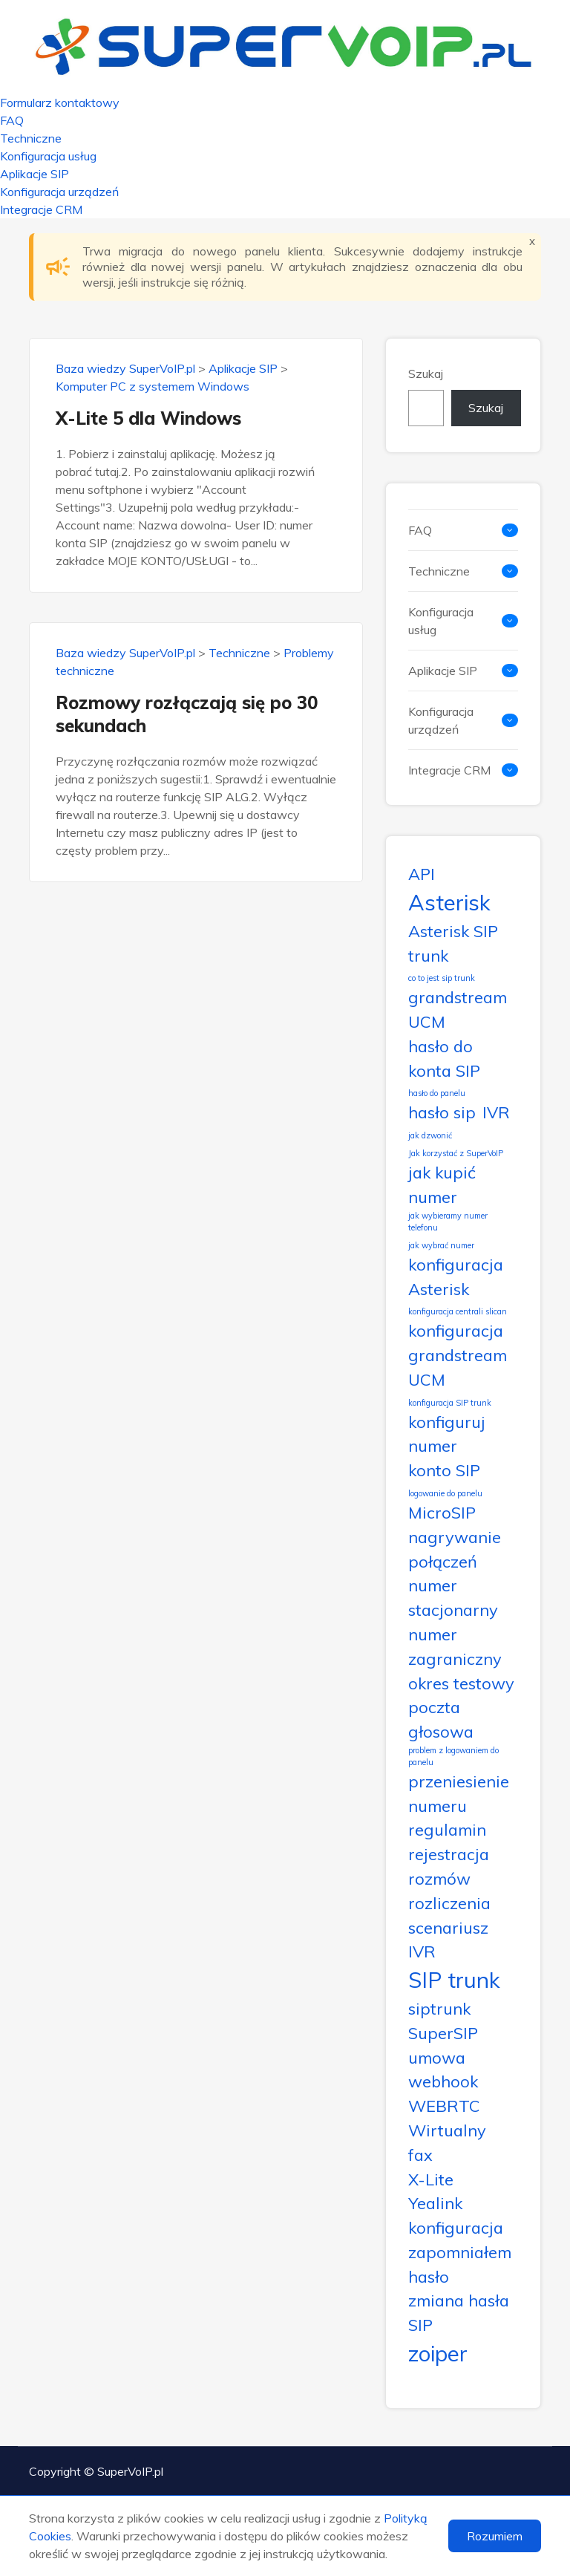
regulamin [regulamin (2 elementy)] (447, 1829)
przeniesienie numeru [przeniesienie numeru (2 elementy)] (458, 1793)
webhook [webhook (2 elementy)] (443, 2081)
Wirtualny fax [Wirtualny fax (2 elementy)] (447, 2142)
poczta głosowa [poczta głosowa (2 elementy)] (441, 1719)
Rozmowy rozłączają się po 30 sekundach (187, 714)
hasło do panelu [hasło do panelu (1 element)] (436, 1093)
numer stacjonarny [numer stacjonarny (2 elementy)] (453, 1597)
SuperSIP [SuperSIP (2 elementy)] (443, 2033)
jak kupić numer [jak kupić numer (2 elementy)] (442, 1184)
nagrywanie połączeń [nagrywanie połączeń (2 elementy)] (454, 1549)
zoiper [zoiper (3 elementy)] (438, 2353)
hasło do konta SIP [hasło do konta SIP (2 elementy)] (444, 1058)
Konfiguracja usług (48, 156)
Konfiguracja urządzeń (59, 191)
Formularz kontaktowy (59, 102)
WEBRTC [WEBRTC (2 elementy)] (444, 2106)
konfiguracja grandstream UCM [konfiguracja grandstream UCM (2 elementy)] (457, 1354)
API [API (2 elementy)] (421, 874)
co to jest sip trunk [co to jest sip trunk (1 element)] (441, 978)
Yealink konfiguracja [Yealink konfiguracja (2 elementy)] (455, 2215)
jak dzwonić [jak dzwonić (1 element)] (430, 1135)
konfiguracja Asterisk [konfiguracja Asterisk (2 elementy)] (455, 1276)
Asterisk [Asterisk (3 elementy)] (449, 902)
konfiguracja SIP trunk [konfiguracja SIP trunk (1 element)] (449, 1403)
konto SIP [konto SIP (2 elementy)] (444, 1470)
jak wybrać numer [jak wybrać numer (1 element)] (441, 1245)
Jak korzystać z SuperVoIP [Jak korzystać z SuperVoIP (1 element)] (455, 1153)
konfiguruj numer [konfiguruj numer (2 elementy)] (446, 1434)
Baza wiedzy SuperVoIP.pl (125, 368)
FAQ (12, 120)
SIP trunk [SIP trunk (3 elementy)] (454, 1979)
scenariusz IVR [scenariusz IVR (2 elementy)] (448, 1939)
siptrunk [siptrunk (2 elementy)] (439, 2008)
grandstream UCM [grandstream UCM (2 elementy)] (457, 1009)
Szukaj (425, 373)
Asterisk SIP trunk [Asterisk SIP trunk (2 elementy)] (453, 943)
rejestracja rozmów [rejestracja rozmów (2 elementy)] (448, 1866)
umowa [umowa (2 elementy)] (436, 2057)
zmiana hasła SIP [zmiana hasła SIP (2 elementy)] (458, 2312)
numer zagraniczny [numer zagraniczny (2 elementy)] (455, 1646)
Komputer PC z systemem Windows (152, 386)
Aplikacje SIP (34, 173)
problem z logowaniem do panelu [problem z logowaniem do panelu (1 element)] (453, 1756)
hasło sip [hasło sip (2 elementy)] (442, 1112)
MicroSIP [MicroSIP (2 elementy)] (442, 1512)
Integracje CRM (41, 209)
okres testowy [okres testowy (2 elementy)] (461, 1683)
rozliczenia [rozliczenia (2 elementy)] (449, 1903)
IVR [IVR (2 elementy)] (496, 1112)
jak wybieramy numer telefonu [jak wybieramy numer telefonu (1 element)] (448, 1221)
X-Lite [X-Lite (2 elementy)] (430, 2179)
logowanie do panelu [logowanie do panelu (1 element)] (445, 1493)
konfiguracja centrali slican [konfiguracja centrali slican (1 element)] (457, 1311)
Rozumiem (494, 2535)
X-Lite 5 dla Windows (148, 418)
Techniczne (31, 138)
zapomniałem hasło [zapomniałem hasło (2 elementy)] (459, 2264)
